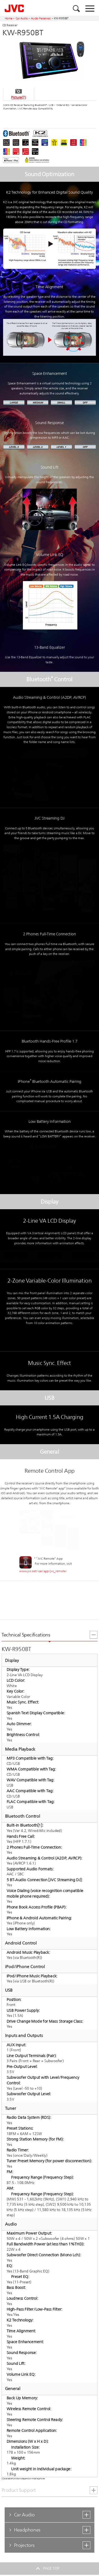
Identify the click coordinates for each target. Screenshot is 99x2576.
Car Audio (22, 18)
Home (8, 18)
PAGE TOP (49, 2568)
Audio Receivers (41, 18)
